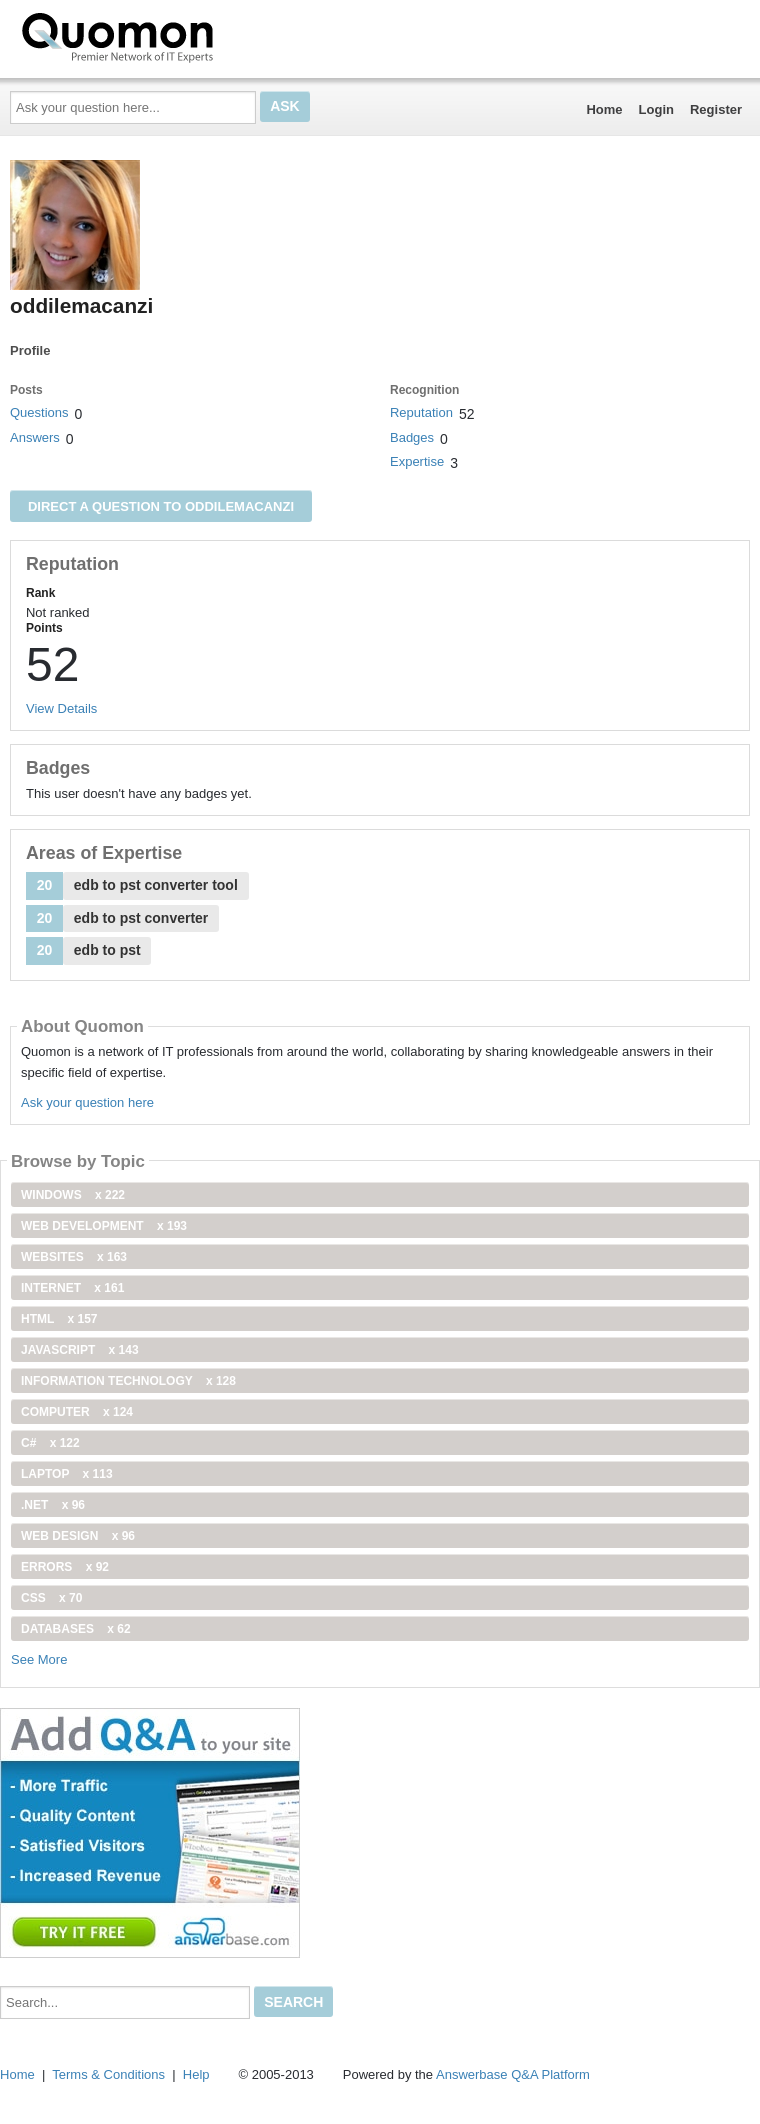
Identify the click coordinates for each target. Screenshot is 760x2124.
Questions (39, 412)
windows (73, 1195)
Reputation (421, 412)
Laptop (67, 1474)
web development (104, 1226)
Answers (35, 437)
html (59, 1319)
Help (196, 2074)
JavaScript (80, 1350)
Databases (76, 1629)
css (51, 1598)
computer (77, 1412)
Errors (65, 1567)
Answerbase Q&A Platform (513, 2074)
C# (50, 1443)
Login (656, 109)
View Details (61, 708)
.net (53, 1505)
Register (716, 109)
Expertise (417, 461)
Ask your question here (87, 1102)
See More (39, 1659)
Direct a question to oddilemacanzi (161, 506)
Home (604, 109)
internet (72, 1288)
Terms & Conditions (108, 2074)
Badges (412, 437)
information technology (128, 1381)
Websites (74, 1257)
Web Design (78, 1536)
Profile (30, 350)
